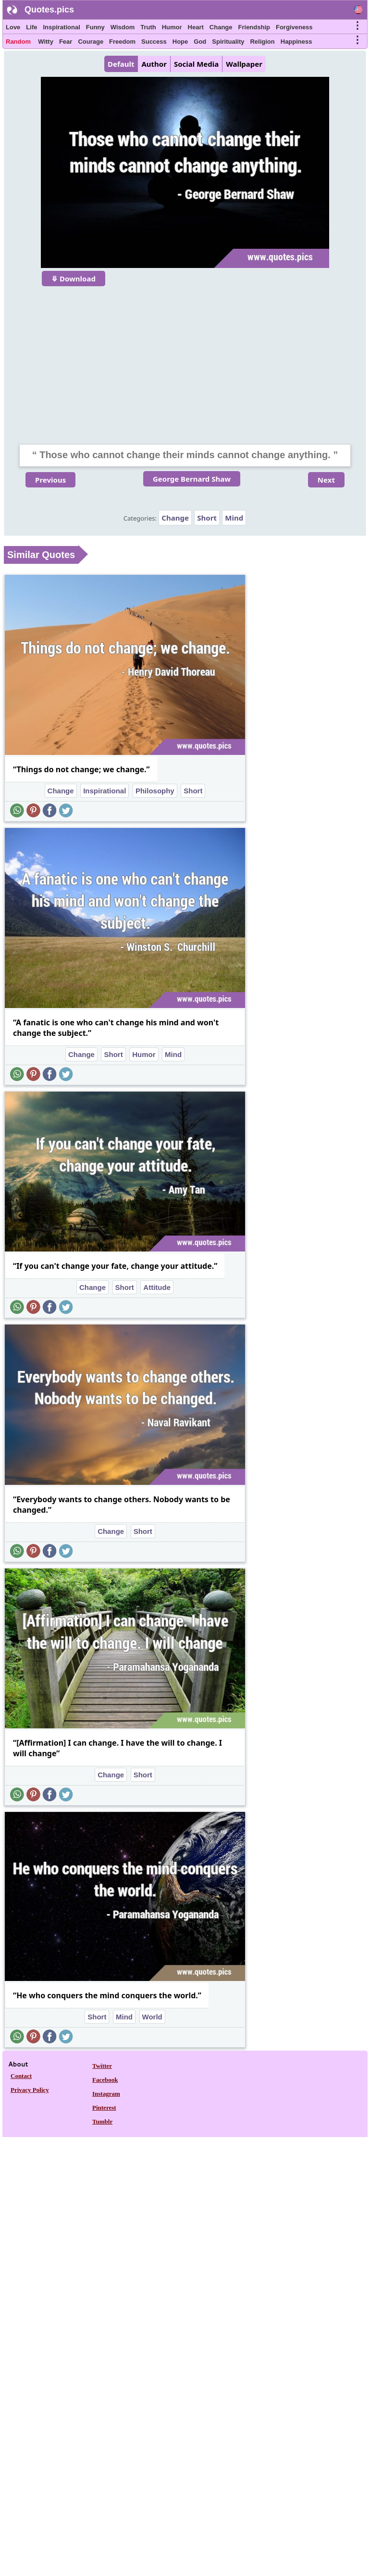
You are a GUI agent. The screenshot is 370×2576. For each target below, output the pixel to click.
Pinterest (104, 2107)
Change (221, 27)
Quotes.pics (49, 9)
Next (326, 480)
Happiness (296, 41)
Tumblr (102, 2121)
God (200, 41)
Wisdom (123, 27)
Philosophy (155, 791)
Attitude (157, 1287)
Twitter (102, 2065)
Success (154, 41)
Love (13, 27)
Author (153, 64)
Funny (95, 27)
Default (121, 64)
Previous (50, 480)
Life (31, 27)
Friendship (254, 27)
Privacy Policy (30, 2089)
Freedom (122, 41)
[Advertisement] (185, 359)
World (152, 2017)
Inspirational (61, 27)
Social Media (196, 64)
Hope (180, 41)
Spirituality (228, 41)
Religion (262, 41)
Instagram (106, 2093)
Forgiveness (294, 27)
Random (18, 41)
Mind (234, 517)
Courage (90, 41)
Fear (65, 41)
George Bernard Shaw (192, 479)
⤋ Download (73, 278)
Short (207, 517)
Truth (148, 27)
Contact (21, 2075)
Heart (196, 27)
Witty (45, 41)
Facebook (105, 2079)
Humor (172, 27)
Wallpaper (244, 64)
